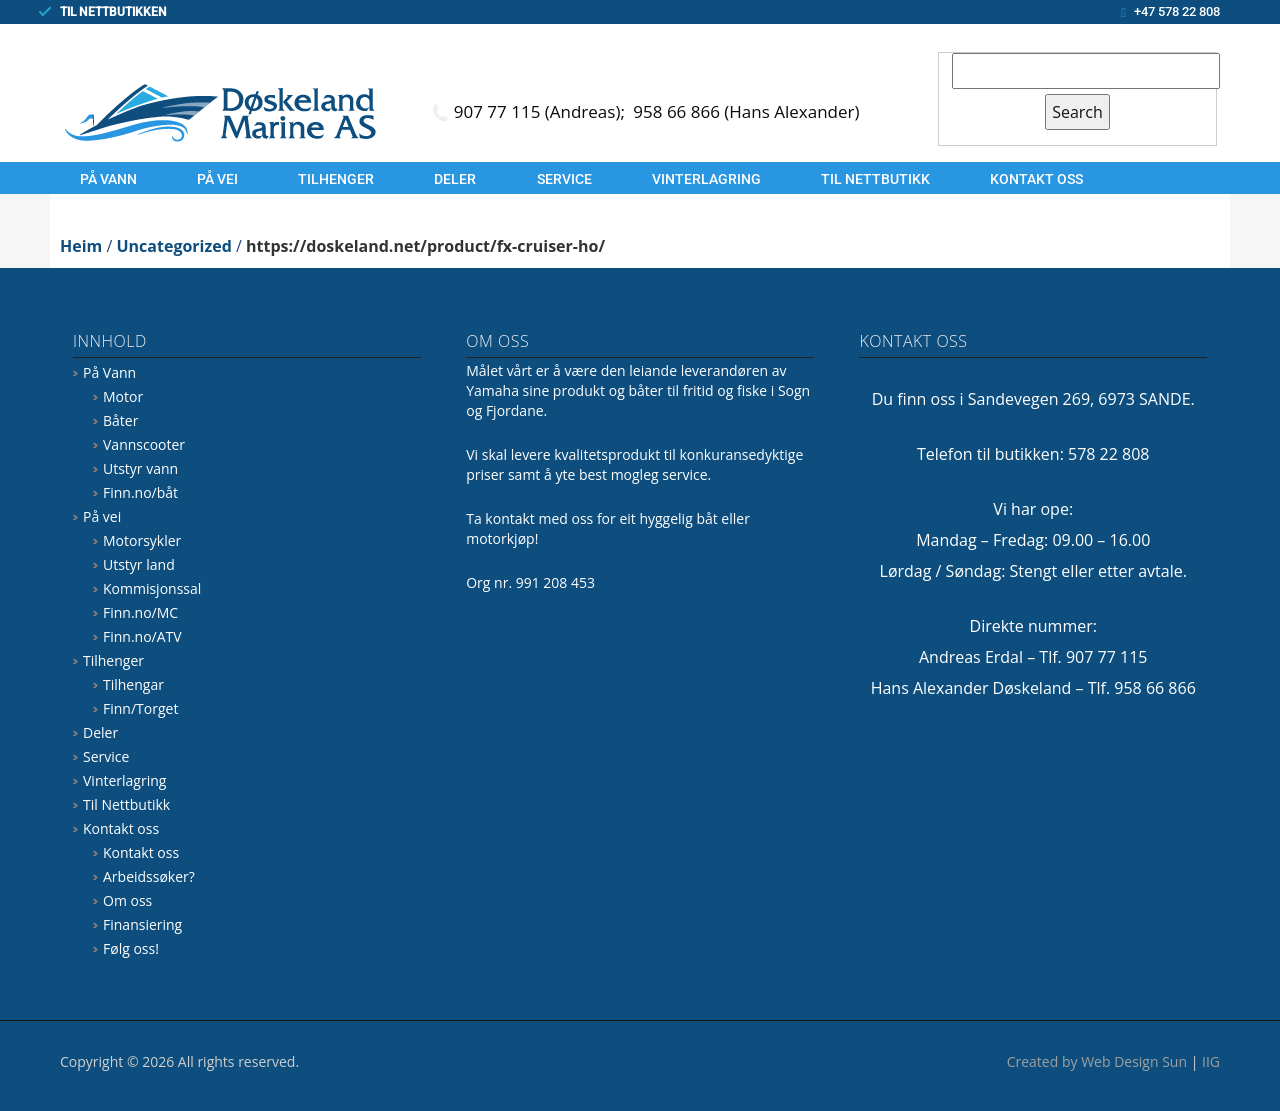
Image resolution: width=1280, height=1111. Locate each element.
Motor (123, 396)
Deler (455, 179)
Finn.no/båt (140, 492)
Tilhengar (133, 684)
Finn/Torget (140, 708)
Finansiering (142, 924)
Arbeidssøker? (149, 876)
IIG (1211, 1061)
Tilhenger (336, 179)
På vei (217, 179)
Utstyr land (139, 564)
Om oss (127, 900)
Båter (120, 420)
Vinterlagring (706, 179)
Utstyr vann (140, 468)
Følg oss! (131, 948)
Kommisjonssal (152, 588)
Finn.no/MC (140, 612)
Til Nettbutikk (875, 179)
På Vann (108, 179)
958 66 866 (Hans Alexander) (746, 111)
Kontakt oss (1036, 179)
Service (564, 179)
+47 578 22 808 (1177, 11)
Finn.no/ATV (142, 636)
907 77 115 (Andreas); (542, 111)
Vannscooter (144, 444)
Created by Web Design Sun (1097, 1061)
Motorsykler (142, 540)
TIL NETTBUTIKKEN (113, 12)
